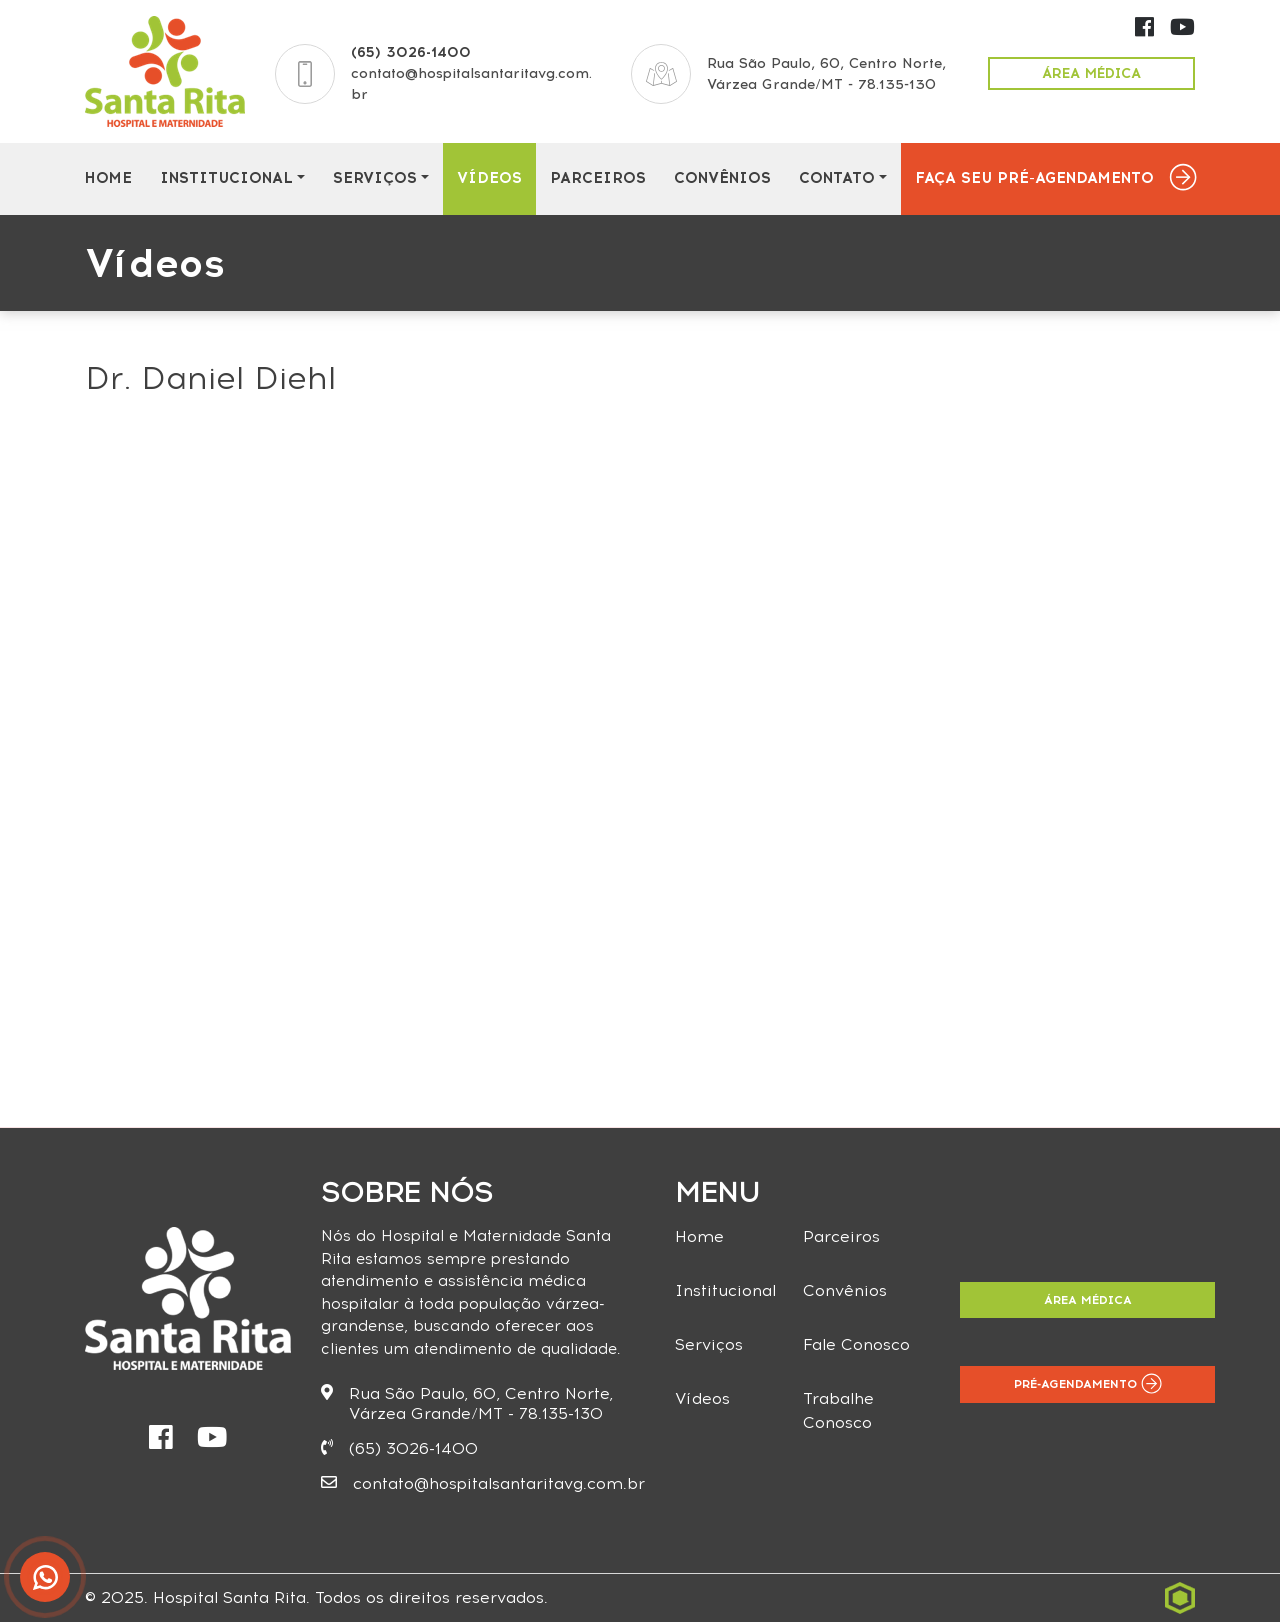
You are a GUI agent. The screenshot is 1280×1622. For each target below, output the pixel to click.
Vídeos (489, 178)
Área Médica (1091, 73)
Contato (837, 178)
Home (108, 178)
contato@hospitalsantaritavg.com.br (483, 1483)
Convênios (722, 178)
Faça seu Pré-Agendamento (1034, 178)
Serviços (375, 178)
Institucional (226, 178)
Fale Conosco (856, 1344)
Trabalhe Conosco (838, 1410)
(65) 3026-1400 (411, 52)
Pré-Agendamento (1088, 1383)
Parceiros (598, 178)
